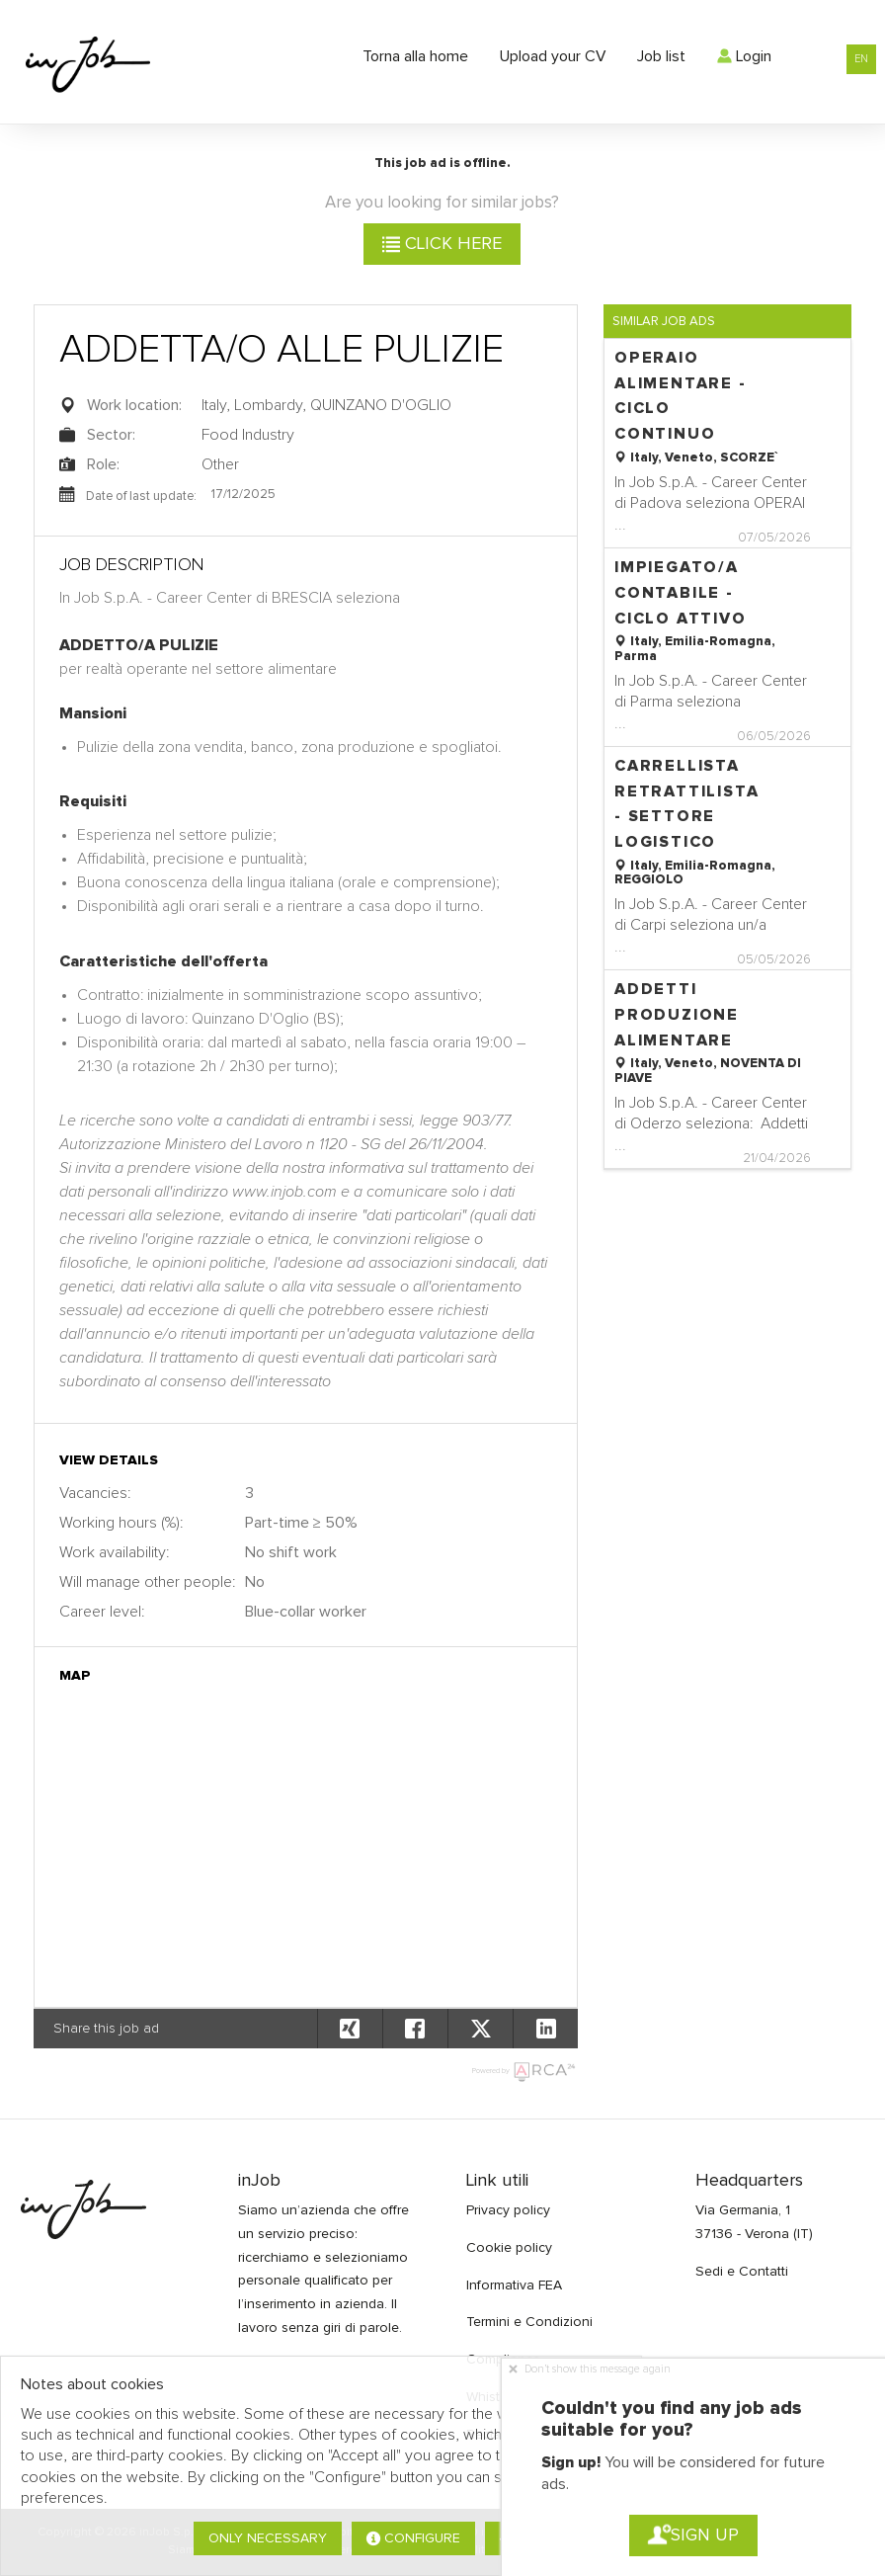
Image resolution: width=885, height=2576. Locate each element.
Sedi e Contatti (741, 2272)
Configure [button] (413, 2538)
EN (861, 58)
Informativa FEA (514, 2285)
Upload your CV (552, 56)
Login (744, 56)
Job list (661, 56)
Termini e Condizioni (529, 2322)
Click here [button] (442, 244)
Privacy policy (508, 2210)
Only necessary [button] (267, 2538)
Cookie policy (509, 2248)
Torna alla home (415, 56)
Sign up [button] (693, 2535)
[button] (545, 2028)
